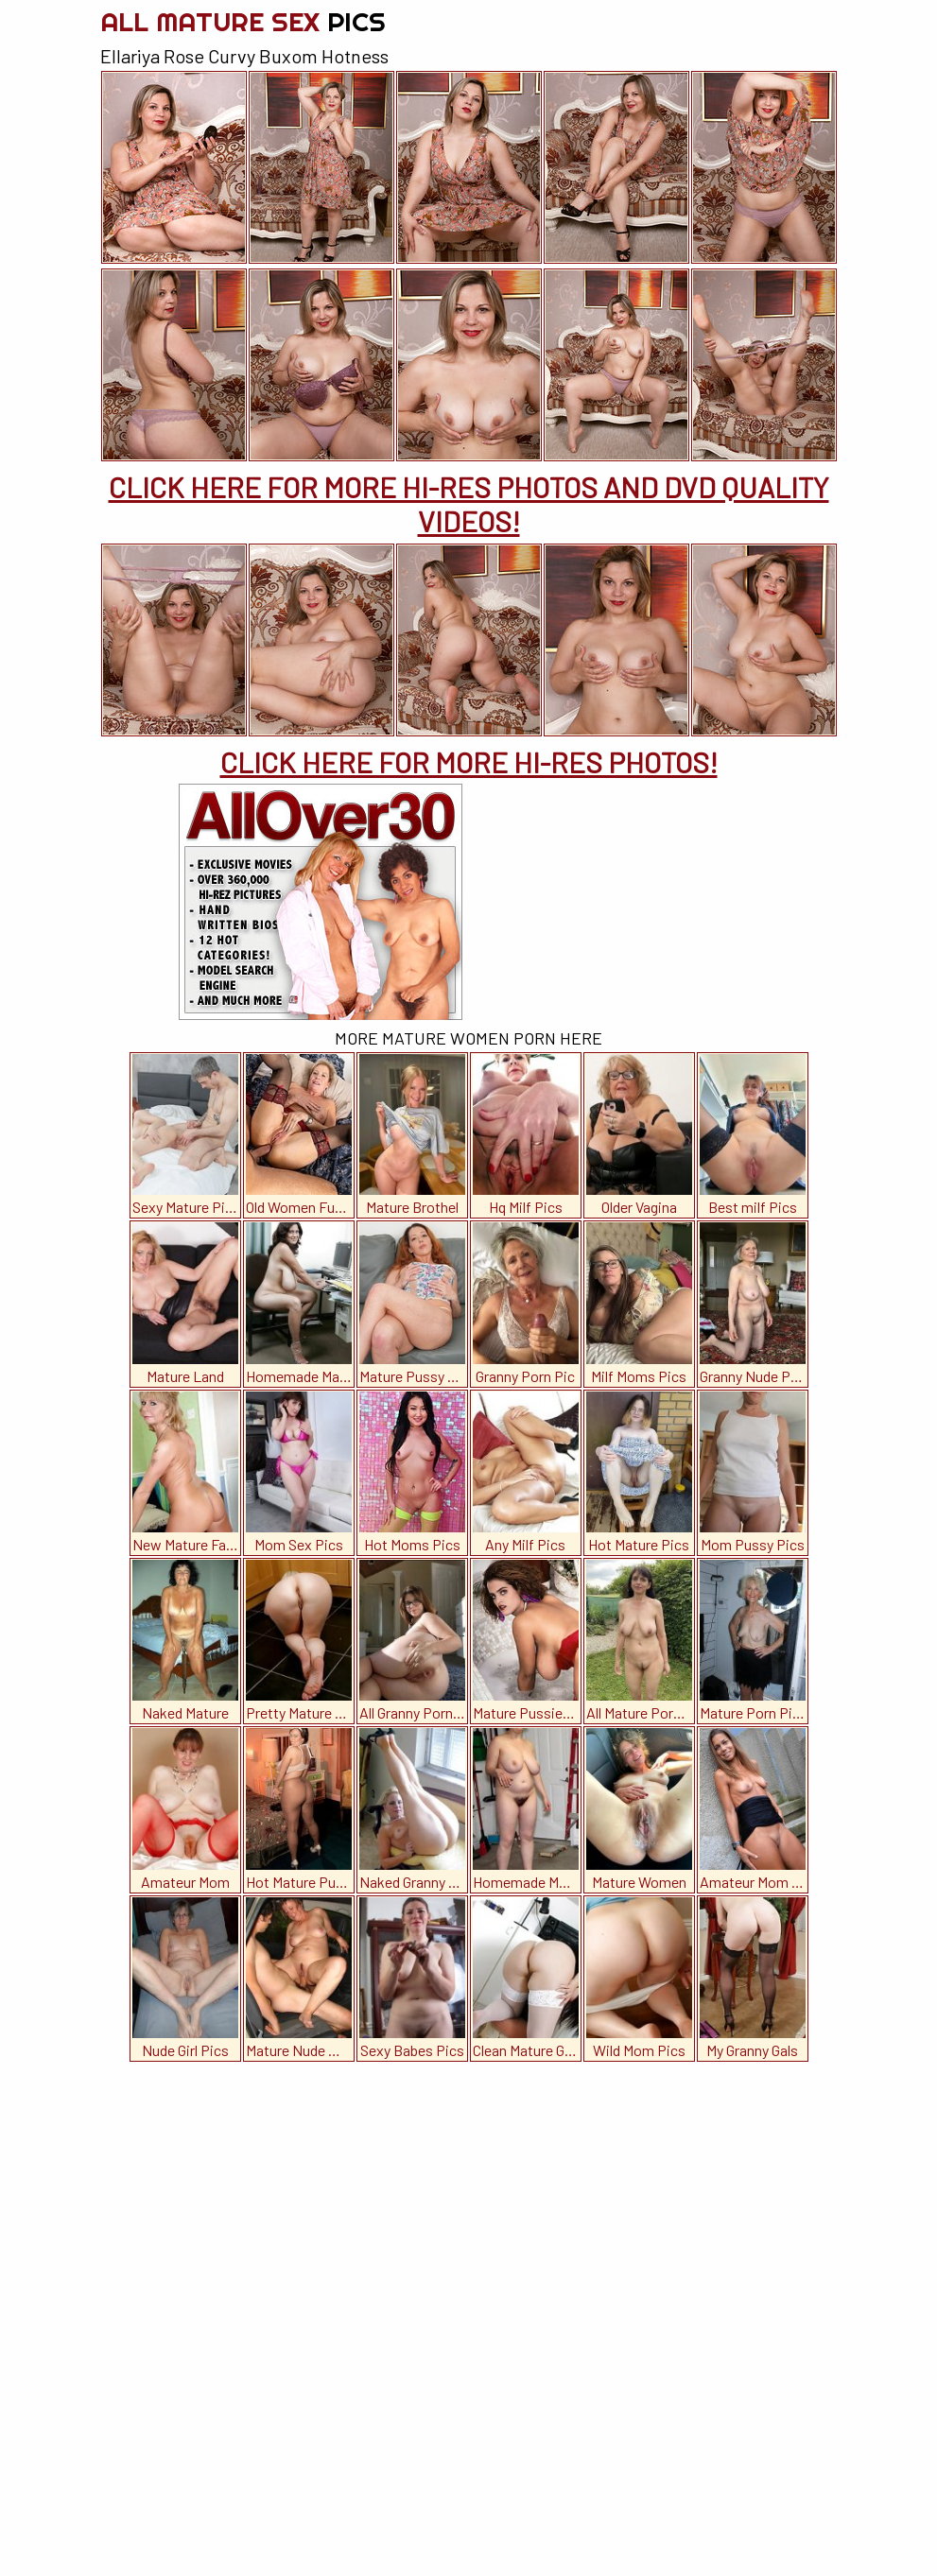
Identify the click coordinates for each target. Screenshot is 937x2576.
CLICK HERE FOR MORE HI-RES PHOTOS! (469, 762)
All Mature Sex (243, 21)
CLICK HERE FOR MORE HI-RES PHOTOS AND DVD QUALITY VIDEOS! (469, 504)
